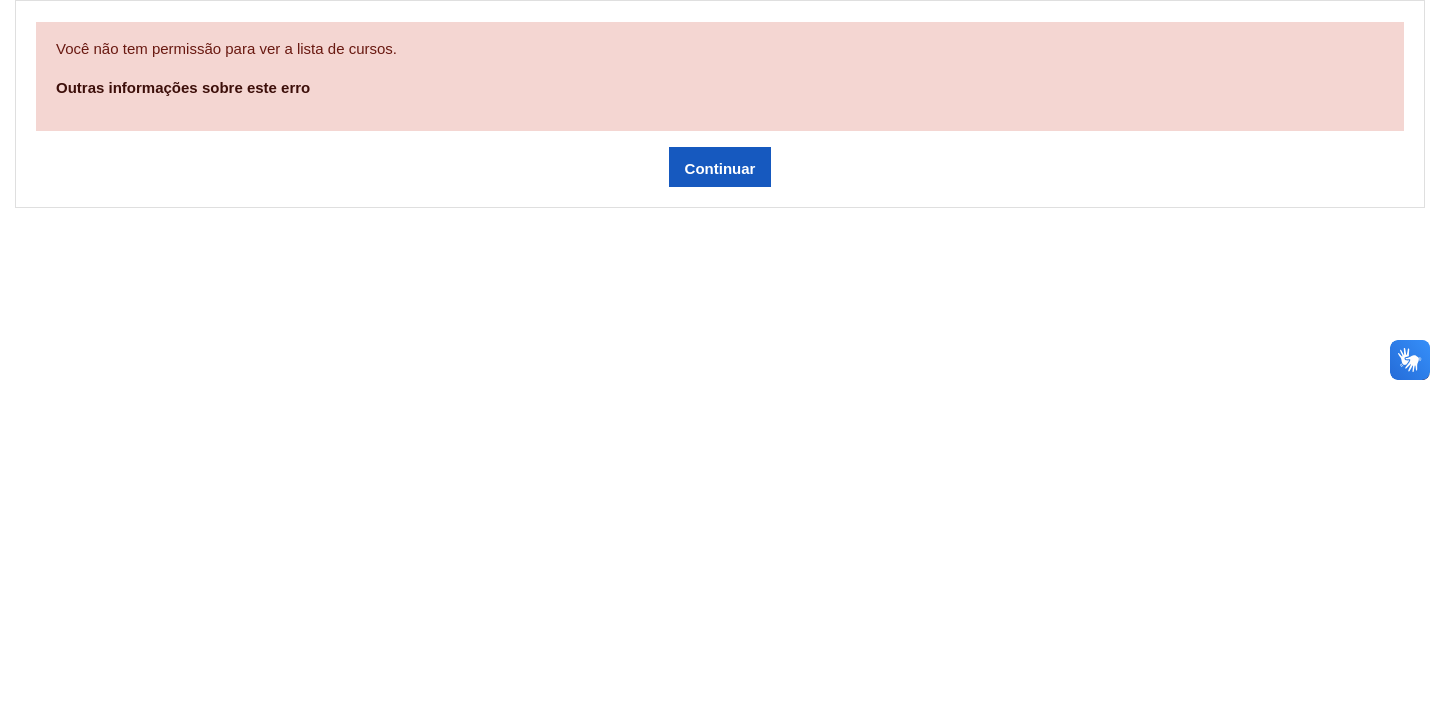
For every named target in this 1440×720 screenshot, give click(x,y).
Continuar (720, 168)
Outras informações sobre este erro (183, 87)
